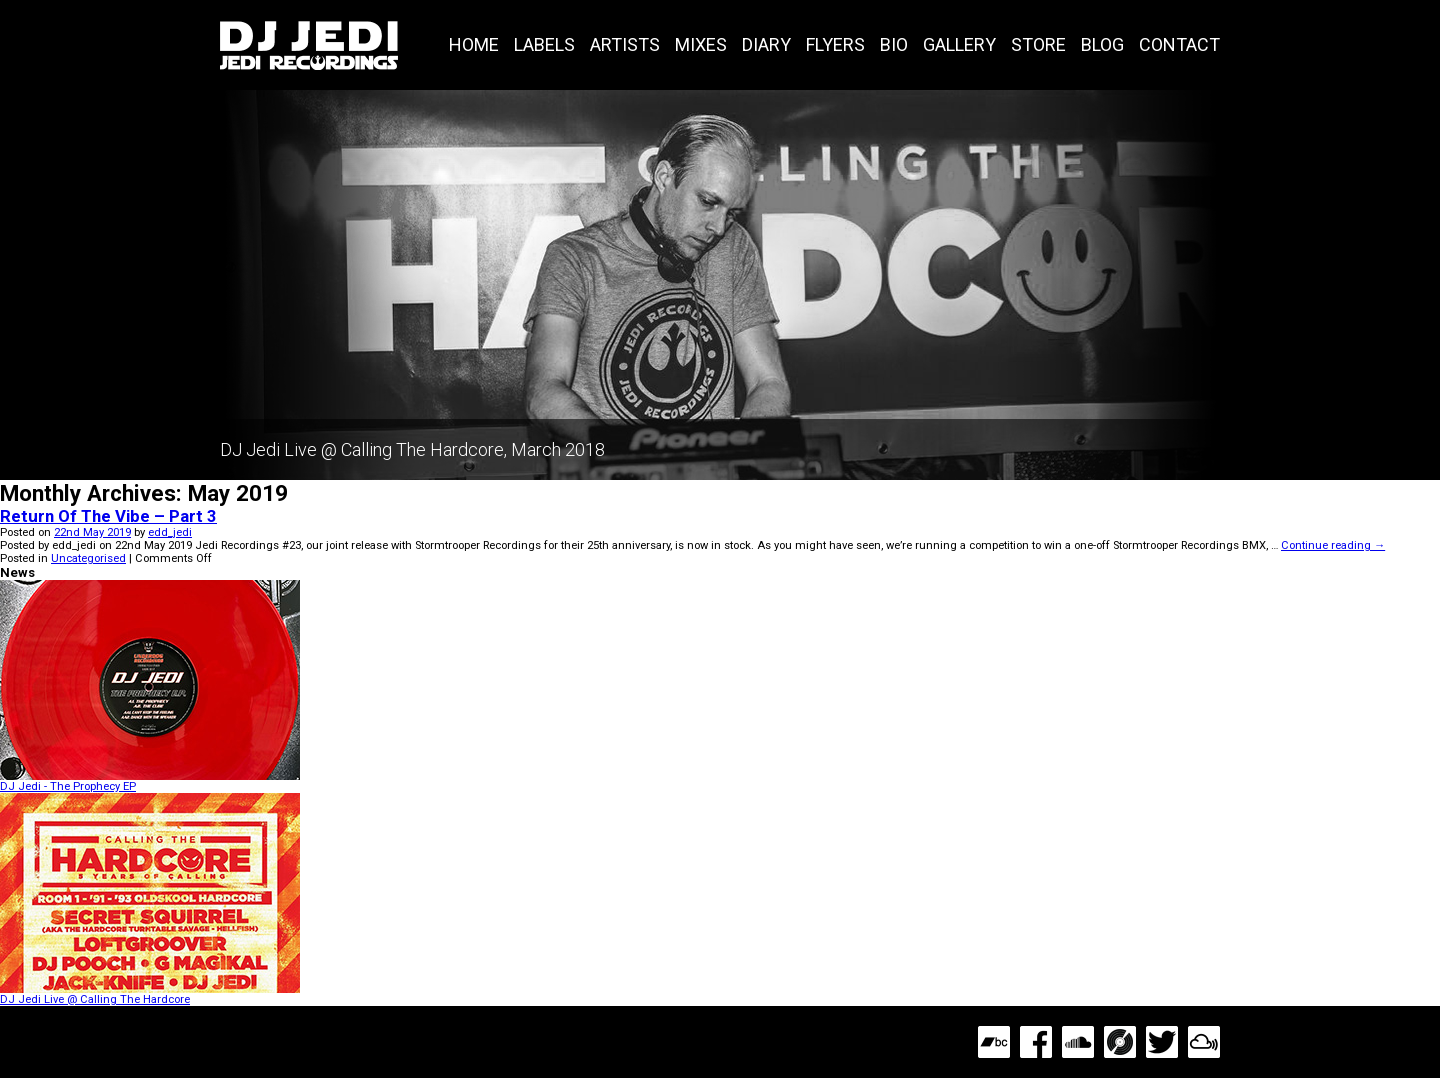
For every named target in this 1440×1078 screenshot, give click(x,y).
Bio (894, 44)
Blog (1102, 44)
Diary (766, 44)
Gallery (959, 44)
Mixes (701, 44)
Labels (544, 44)
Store (1038, 44)
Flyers (835, 44)
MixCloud (1204, 1042)
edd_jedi (170, 532)
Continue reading (1333, 545)
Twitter (1162, 1042)
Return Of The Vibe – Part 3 (108, 516)
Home (474, 44)
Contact (1179, 44)
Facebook (1036, 1042)
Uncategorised (88, 558)
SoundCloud (1078, 1042)
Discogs (1120, 1042)
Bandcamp (994, 1042)
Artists (625, 44)
